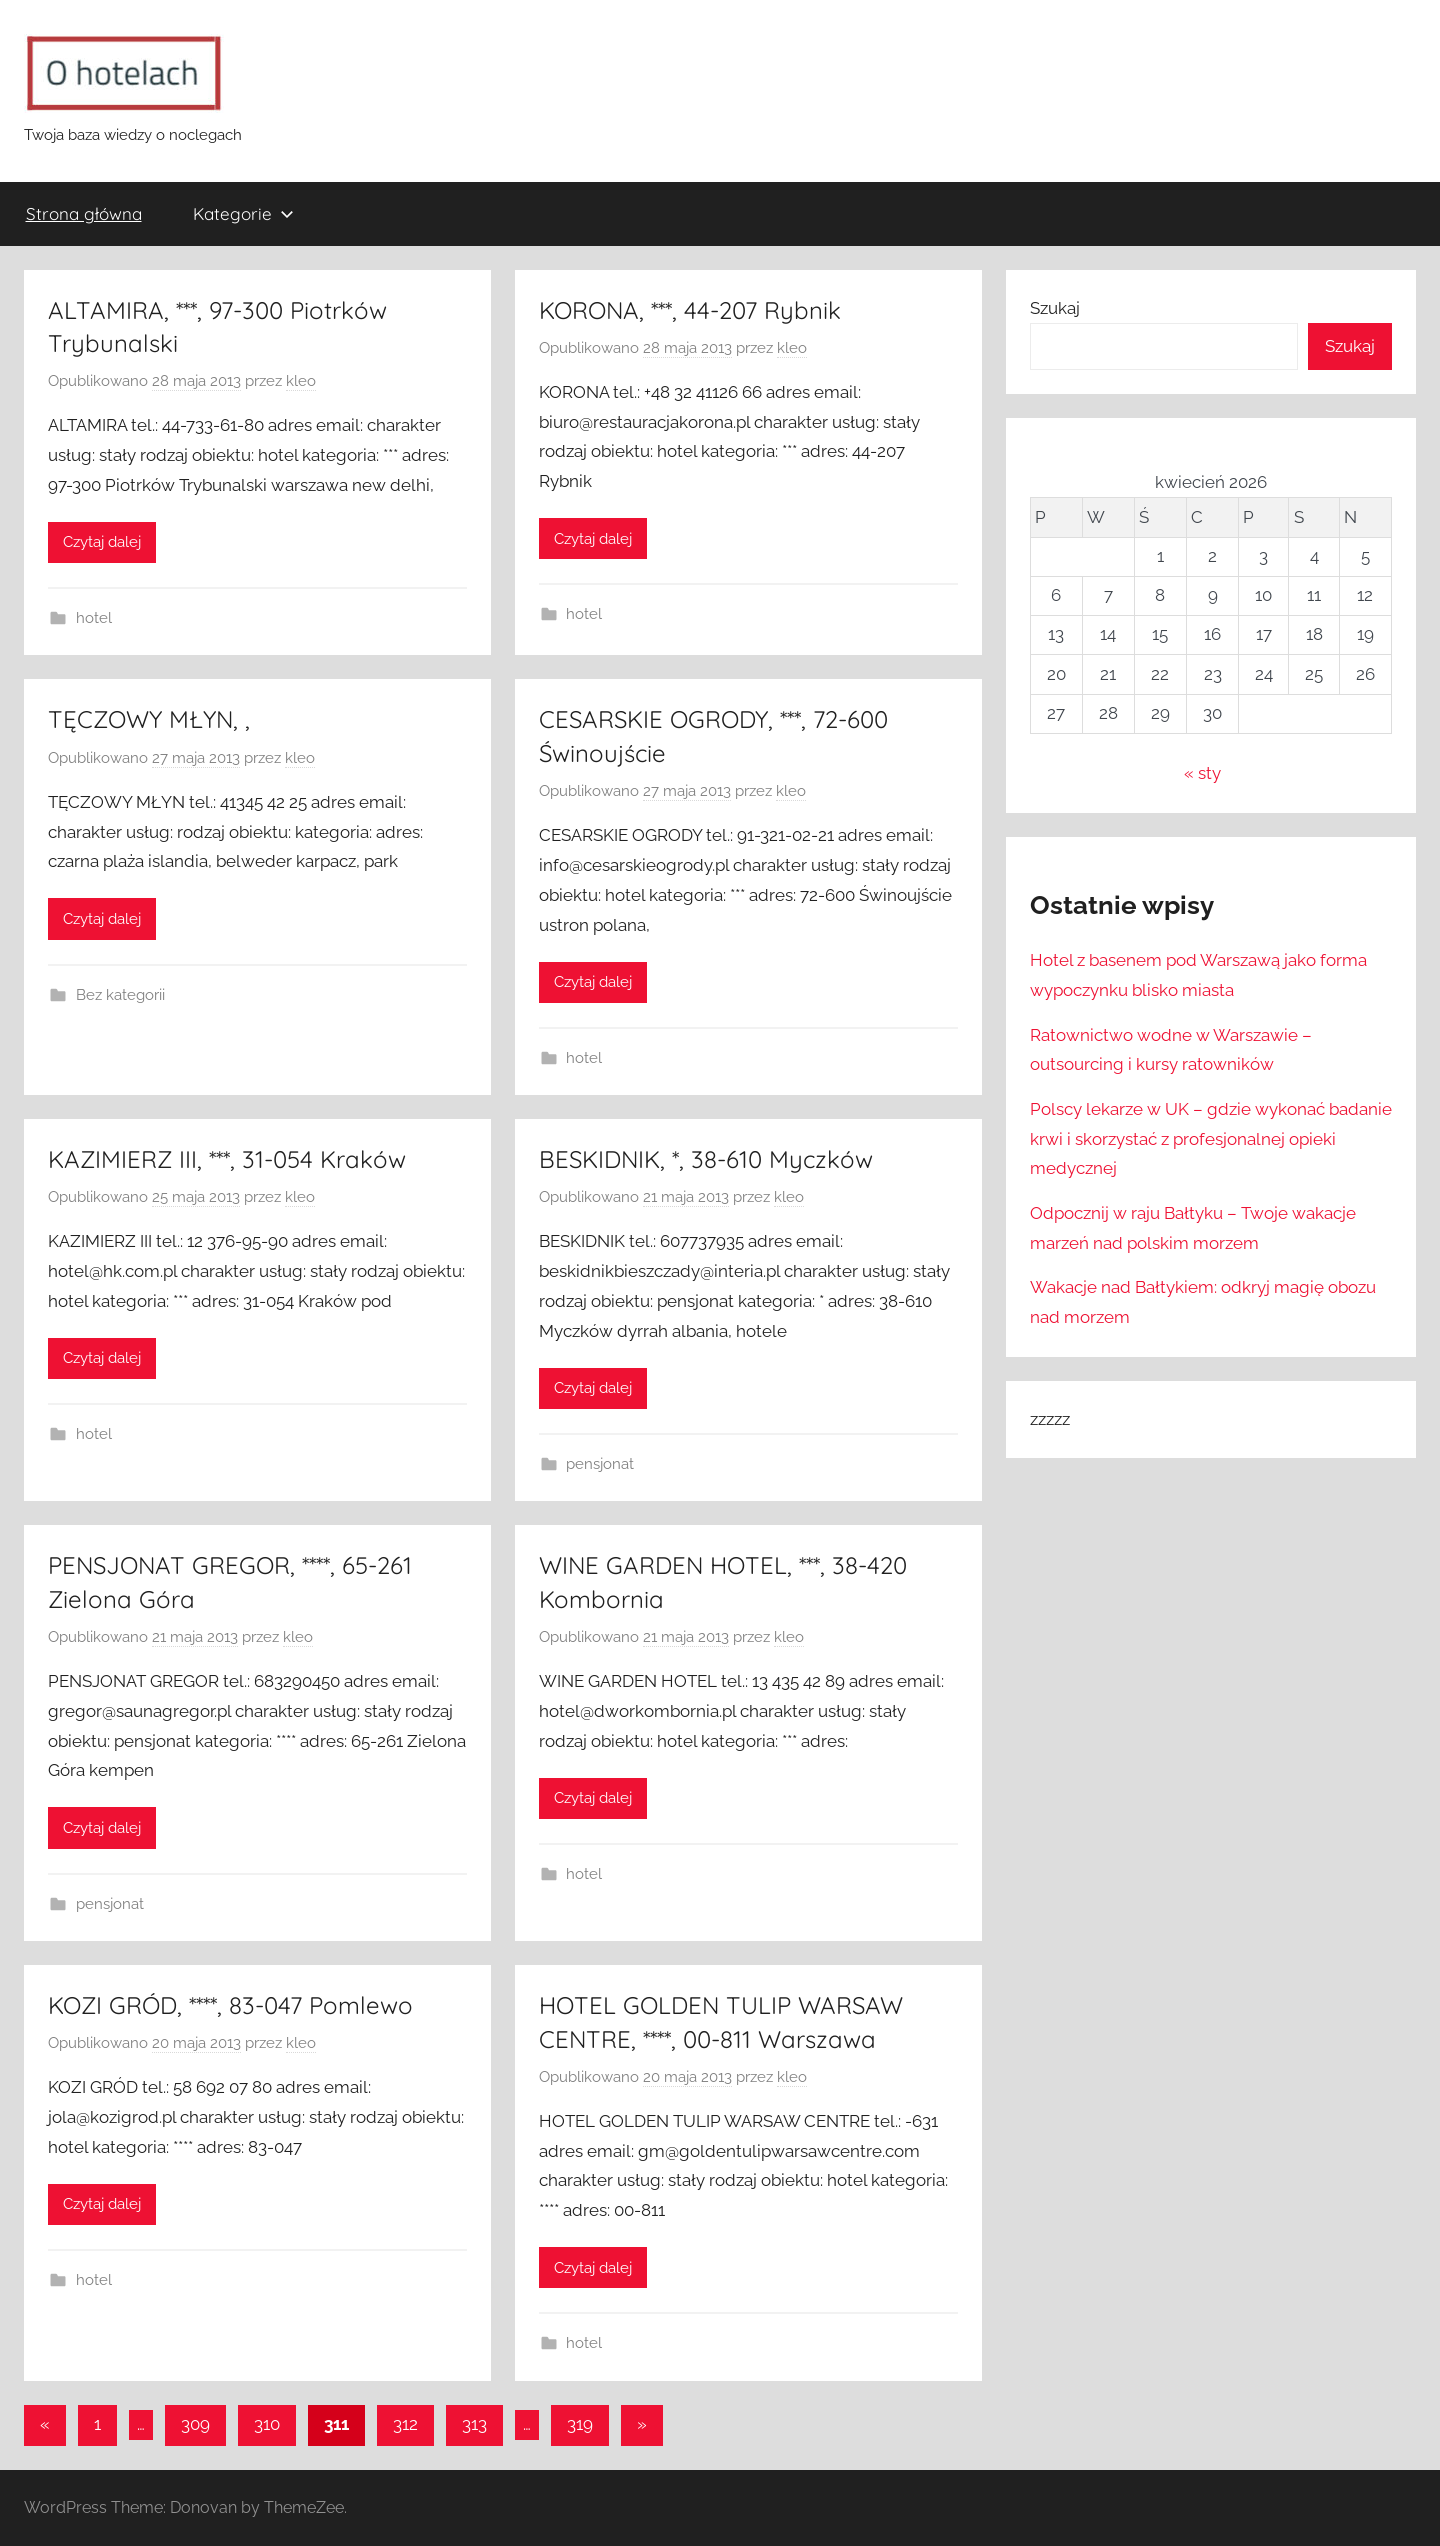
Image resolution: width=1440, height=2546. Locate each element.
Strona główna (84, 213)
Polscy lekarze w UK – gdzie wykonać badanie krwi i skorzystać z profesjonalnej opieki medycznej (1211, 1139)
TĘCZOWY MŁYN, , (149, 719)
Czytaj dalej (102, 542)
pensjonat (600, 1464)
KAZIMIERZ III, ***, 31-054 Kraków (227, 1159)
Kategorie (243, 213)
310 (267, 2424)
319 (580, 2424)
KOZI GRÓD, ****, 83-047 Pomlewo (230, 2005)
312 (405, 2424)
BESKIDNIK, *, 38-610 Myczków (706, 1159)
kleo (301, 381)
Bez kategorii (120, 995)
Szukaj (1055, 308)
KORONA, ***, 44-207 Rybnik (690, 310)
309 (195, 2424)
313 (474, 2424)
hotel (94, 618)
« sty (1202, 773)
